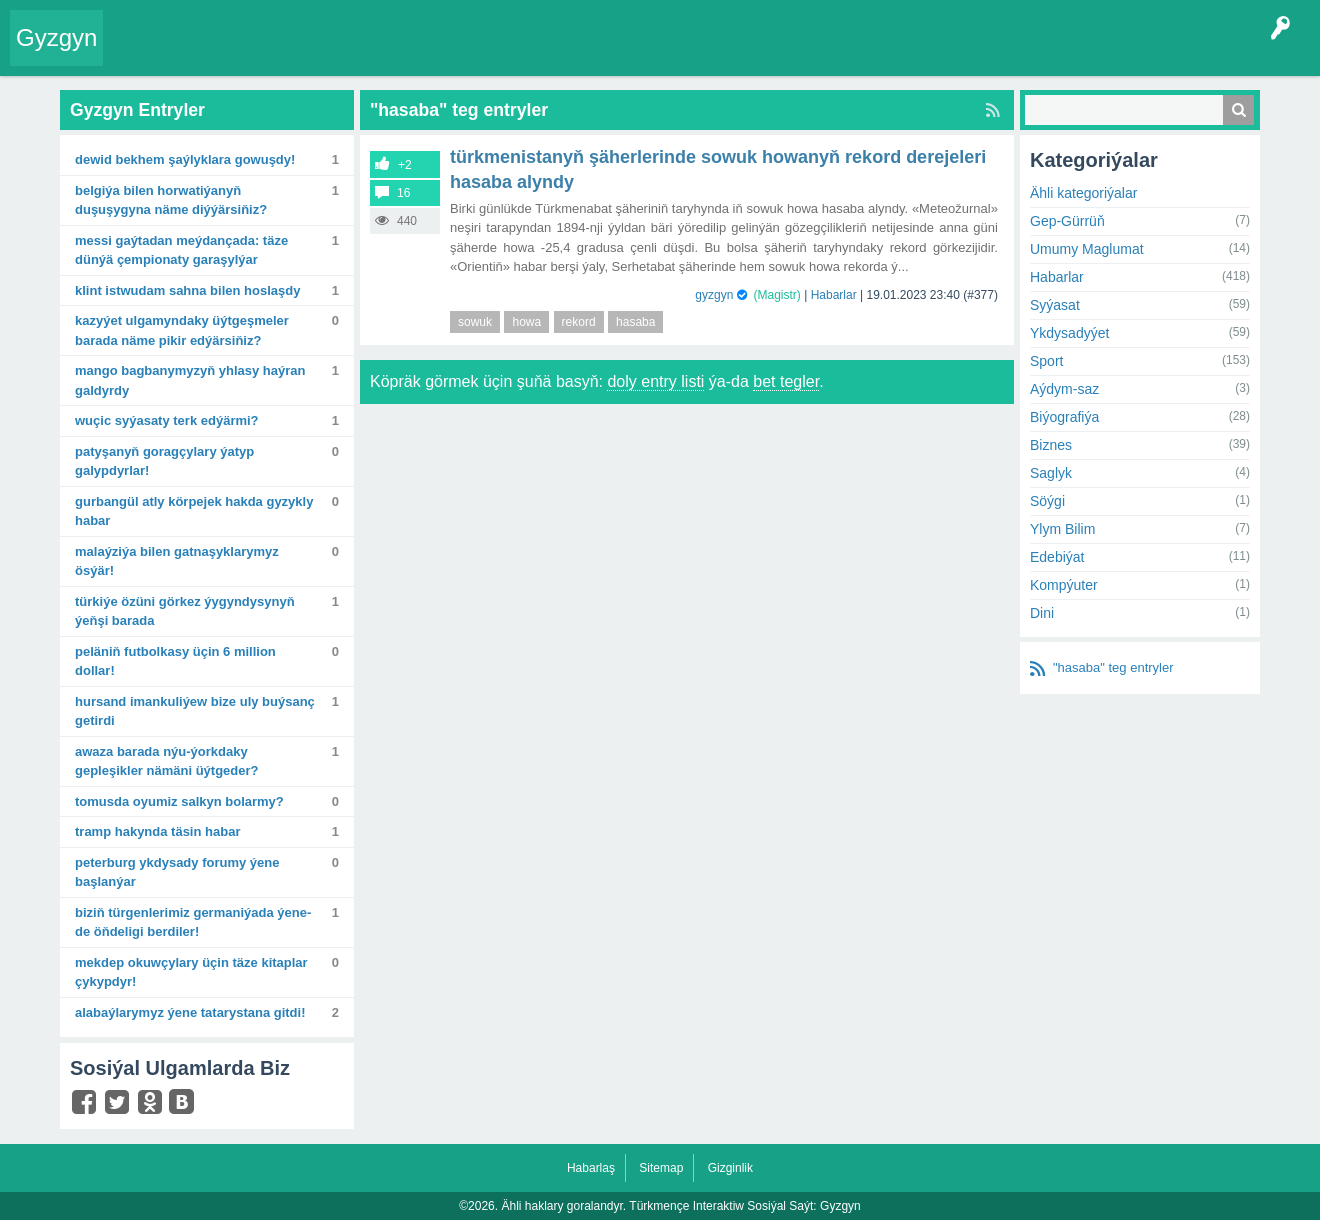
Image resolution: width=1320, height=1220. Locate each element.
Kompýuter (1064, 585)
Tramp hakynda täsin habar (157, 831)
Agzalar (498, 54)
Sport (1046, 361)
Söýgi (1047, 501)
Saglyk (1051, 473)
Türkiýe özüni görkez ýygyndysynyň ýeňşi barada (185, 611)
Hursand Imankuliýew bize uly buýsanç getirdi (195, 711)
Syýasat (1055, 305)
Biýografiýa (1064, 417)
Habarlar (834, 295)
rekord (579, 322)
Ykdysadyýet (1069, 333)
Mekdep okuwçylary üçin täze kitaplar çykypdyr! (191, 972)
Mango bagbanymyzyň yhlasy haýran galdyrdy (190, 380)
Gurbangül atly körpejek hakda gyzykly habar (194, 511)
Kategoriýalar (420, 54)
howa (526, 322)
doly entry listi (655, 381)
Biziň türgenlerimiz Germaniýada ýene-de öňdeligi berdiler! (193, 922)
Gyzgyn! (279, 54)
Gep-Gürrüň (1067, 221)
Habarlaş (591, 1168)
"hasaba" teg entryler (1113, 667)
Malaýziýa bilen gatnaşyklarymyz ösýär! (177, 561)
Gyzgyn (56, 37)
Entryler (217, 54)
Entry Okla (146, 54)
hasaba (635, 322)
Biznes (1051, 445)
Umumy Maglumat (1087, 249)
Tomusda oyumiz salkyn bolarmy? (179, 801)
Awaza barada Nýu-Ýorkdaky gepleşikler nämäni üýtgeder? (167, 761)
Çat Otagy (712, 54)
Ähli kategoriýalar (1083, 193)
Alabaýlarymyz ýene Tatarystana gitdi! (190, 1012)
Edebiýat (1057, 557)
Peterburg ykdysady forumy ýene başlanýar (177, 872)
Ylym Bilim (1062, 529)
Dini (1042, 613)
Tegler (342, 54)
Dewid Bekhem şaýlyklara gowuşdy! (185, 159)
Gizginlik (730, 1168)
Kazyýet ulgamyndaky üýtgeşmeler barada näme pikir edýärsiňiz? (182, 330)
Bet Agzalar (571, 54)
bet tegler (786, 381)
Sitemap (661, 1168)
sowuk (475, 322)
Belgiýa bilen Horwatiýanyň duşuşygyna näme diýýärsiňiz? (171, 200)
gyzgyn (714, 295)
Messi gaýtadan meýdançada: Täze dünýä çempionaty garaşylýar (181, 250)
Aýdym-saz (1064, 389)
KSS (644, 54)
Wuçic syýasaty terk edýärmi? (167, 420)
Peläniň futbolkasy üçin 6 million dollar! (175, 661)
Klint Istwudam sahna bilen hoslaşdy (187, 290)
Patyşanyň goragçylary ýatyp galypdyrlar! (164, 461)
